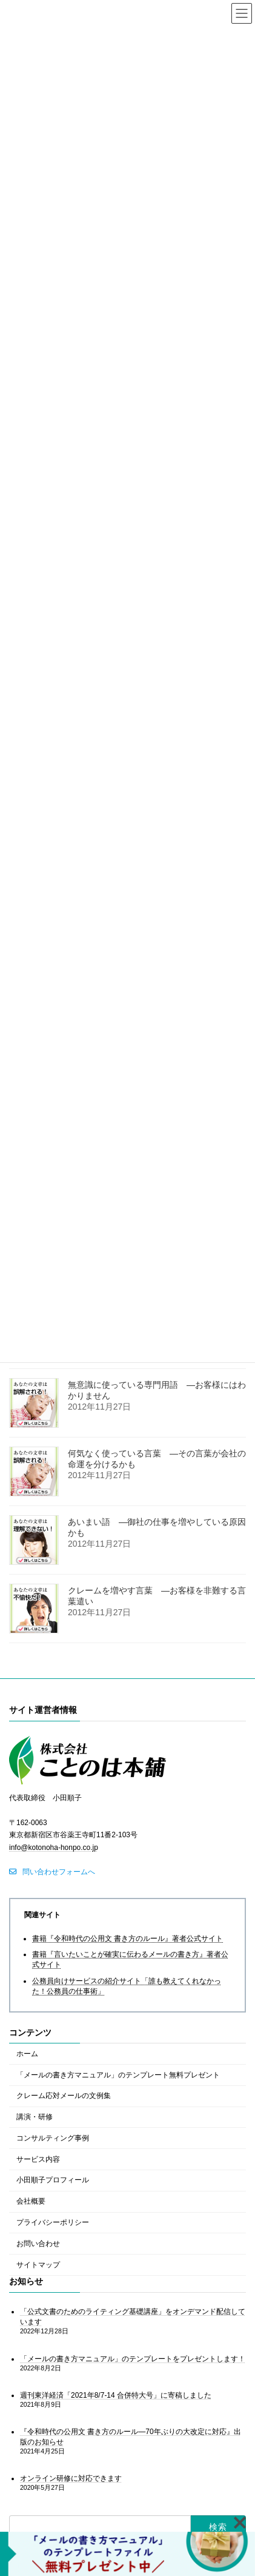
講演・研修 (34, 2117)
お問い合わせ (38, 2243)
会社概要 (30, 2201)
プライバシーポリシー (52, 2222)
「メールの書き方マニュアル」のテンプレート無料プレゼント (118, 2074)
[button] (52, 1872)
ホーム (27, 2054)
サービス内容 (38, 2159)
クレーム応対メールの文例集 (63, 2095)
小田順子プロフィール (52, 2180)
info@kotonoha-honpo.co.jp (53, 1847)
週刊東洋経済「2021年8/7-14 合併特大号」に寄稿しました (115, 2395)
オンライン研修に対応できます (71, 2478)
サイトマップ (38, 2264)
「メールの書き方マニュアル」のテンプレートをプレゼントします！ (132, 2358)
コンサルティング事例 (52, 2138)
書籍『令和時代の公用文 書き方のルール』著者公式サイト (127, 1938)
